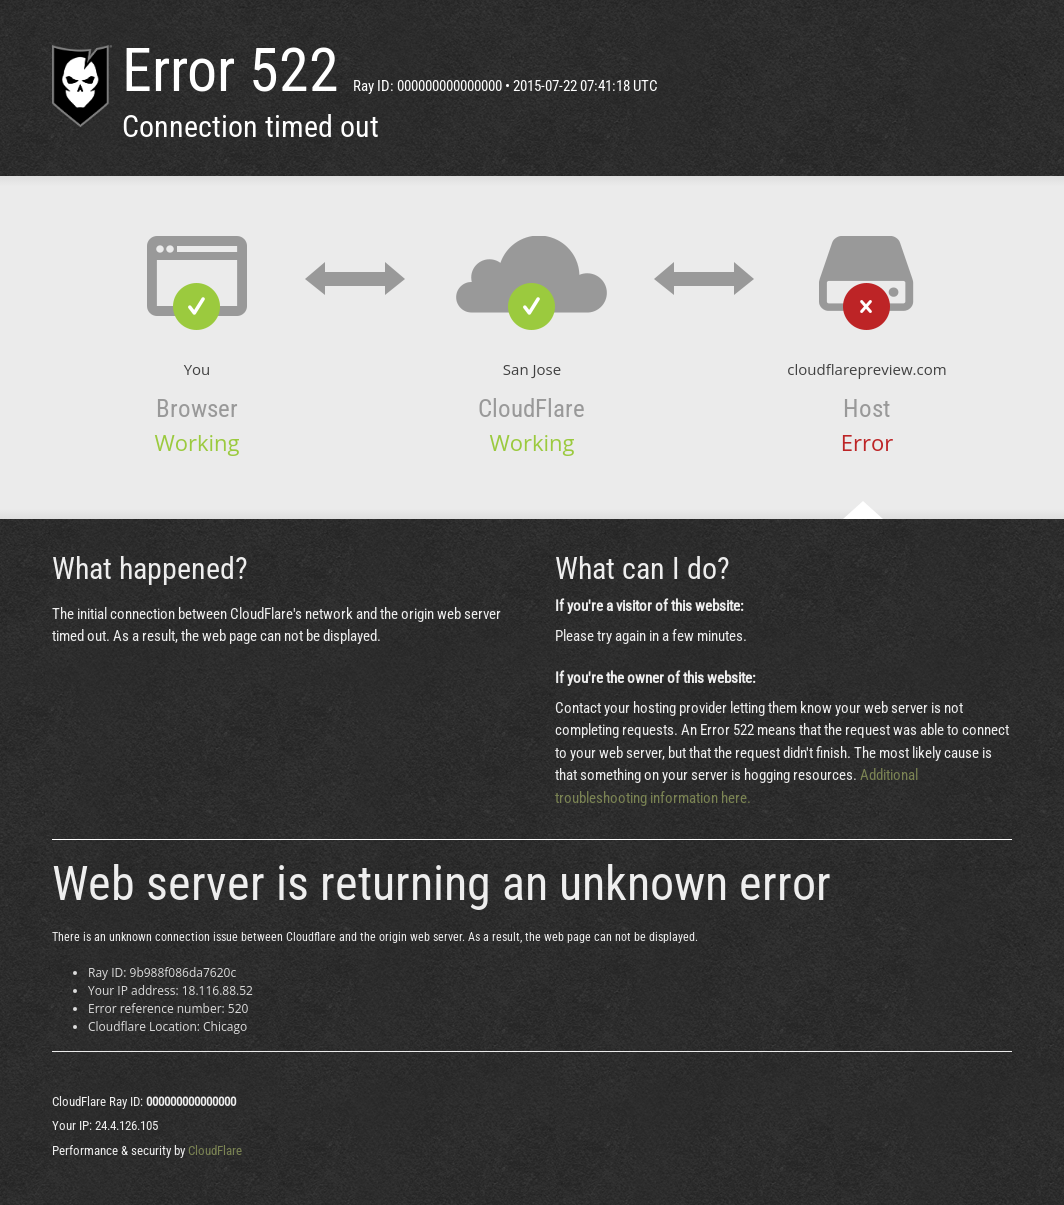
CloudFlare (215, 1150)
